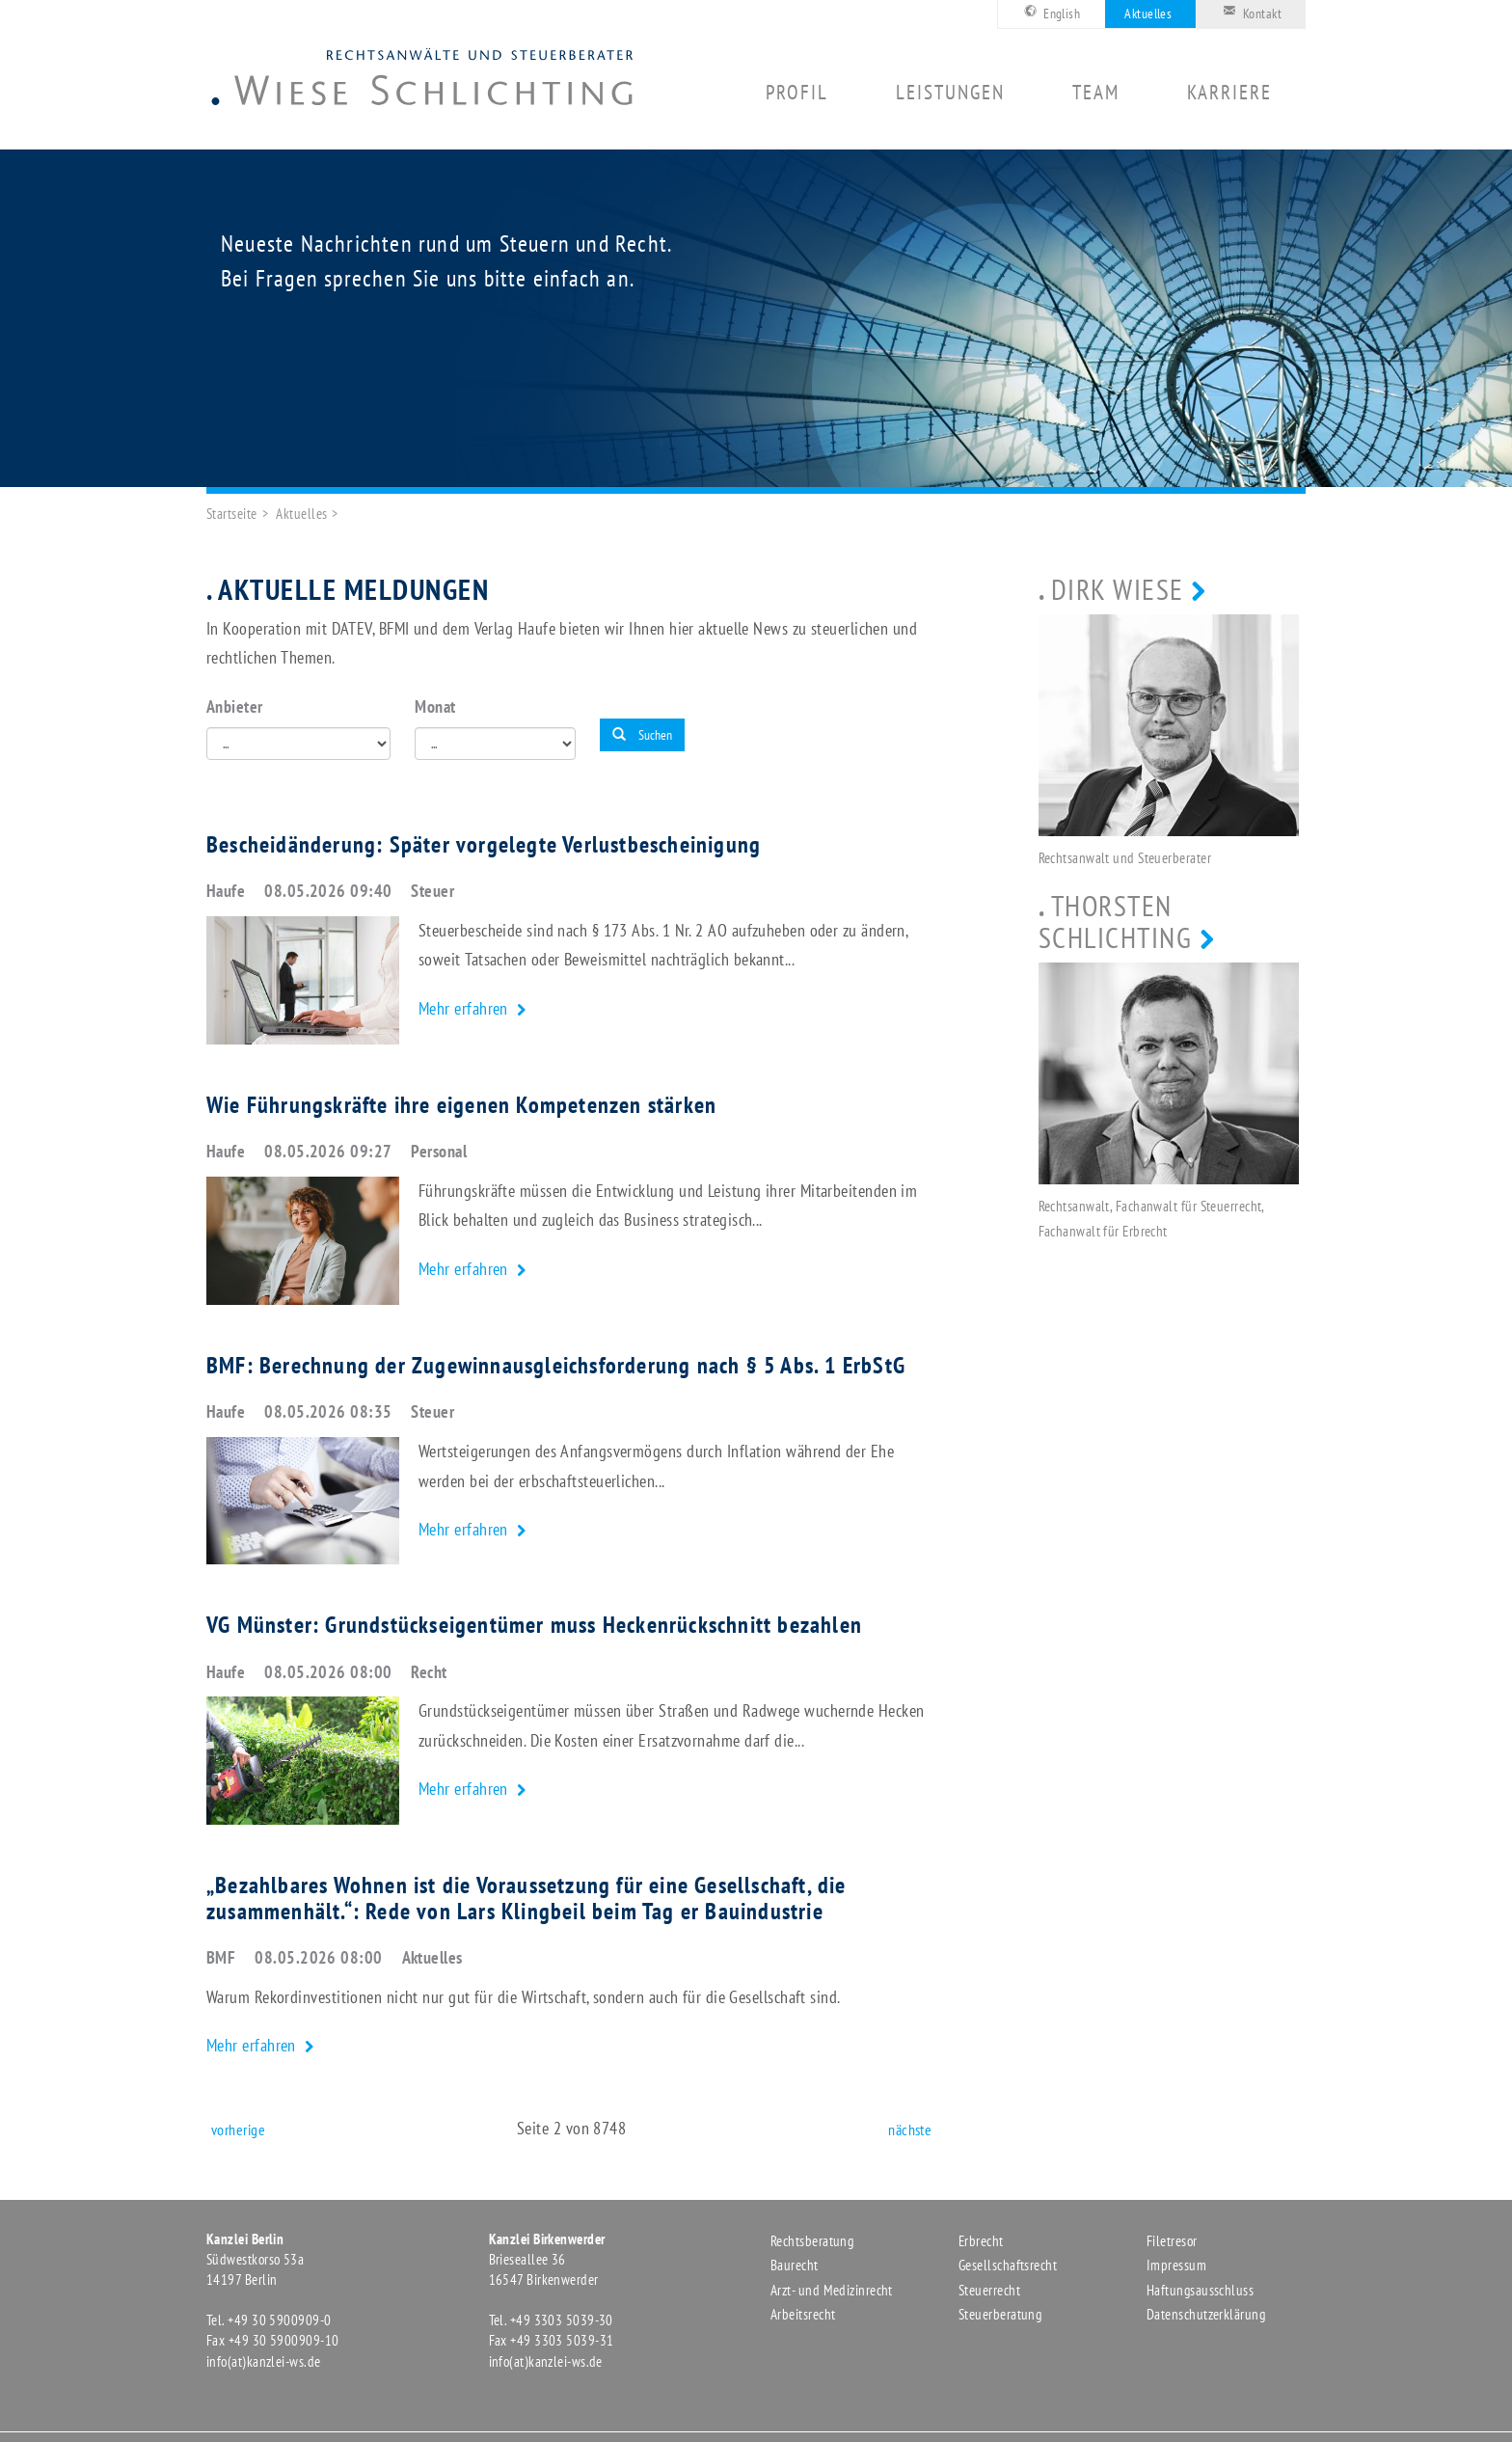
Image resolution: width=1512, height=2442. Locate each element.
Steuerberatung (999, 2314)
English (1049, 11)
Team (1096, 92)
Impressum (1176, 2265)
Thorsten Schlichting (1116, 921)
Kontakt (1249, 11)
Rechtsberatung (811, 2241)
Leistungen (950, 92)
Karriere (1229, 92)
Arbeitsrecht (802, 2314)
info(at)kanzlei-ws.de (263, 2361)
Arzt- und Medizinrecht (831, 2290)
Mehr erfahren (465, 1008)
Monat (435, 706)
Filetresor (1172, 2241)
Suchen (642, 735)
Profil (797, 92)
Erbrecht (981, 2241)
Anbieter (234, 706)
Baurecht (794, 2265)
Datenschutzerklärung (1206, 2314)
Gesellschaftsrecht (1007, 2265)
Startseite (231, 513)
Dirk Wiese (1117, 589)
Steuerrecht (989, 2290)
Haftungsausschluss (1200, 2290)
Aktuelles (1148, 13)
